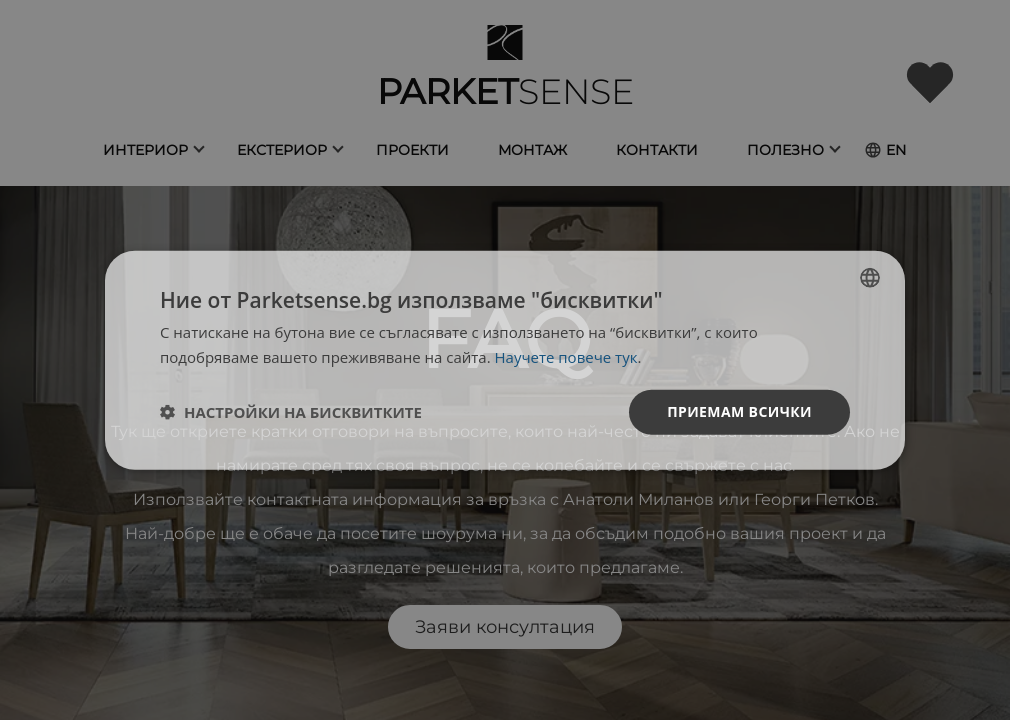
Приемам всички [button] (739, 411)
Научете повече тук (566, 357)
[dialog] (505, 360)
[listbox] (870, 278)
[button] (291, 412)
